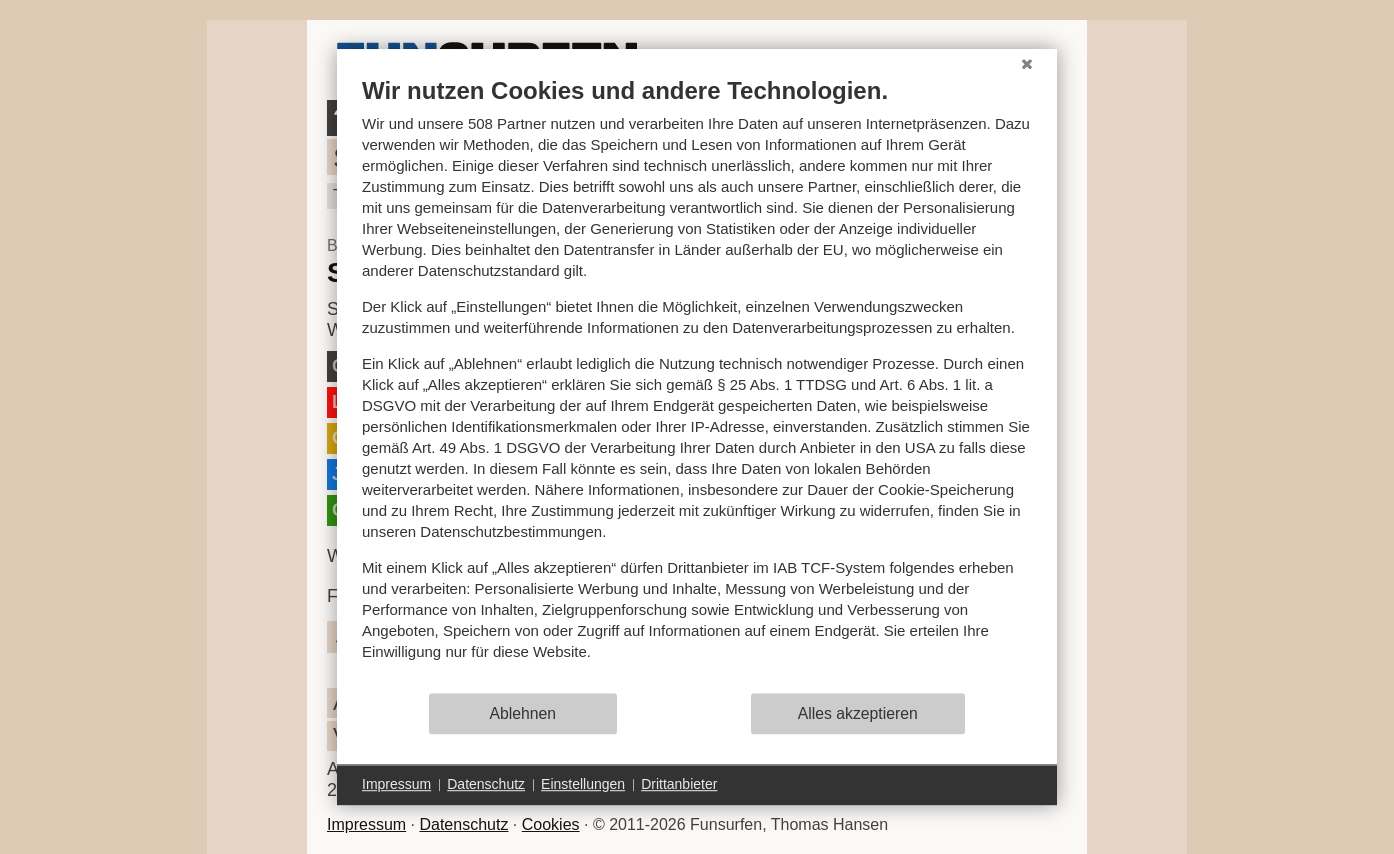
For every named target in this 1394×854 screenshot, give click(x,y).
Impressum (366, 824)
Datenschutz (463, 824)
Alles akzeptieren (858, 713)
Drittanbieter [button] (679, 784)
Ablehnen (523, 713)
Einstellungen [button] (583, 784)
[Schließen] (1027, 64)
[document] (697, 383)
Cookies (551, 824)
